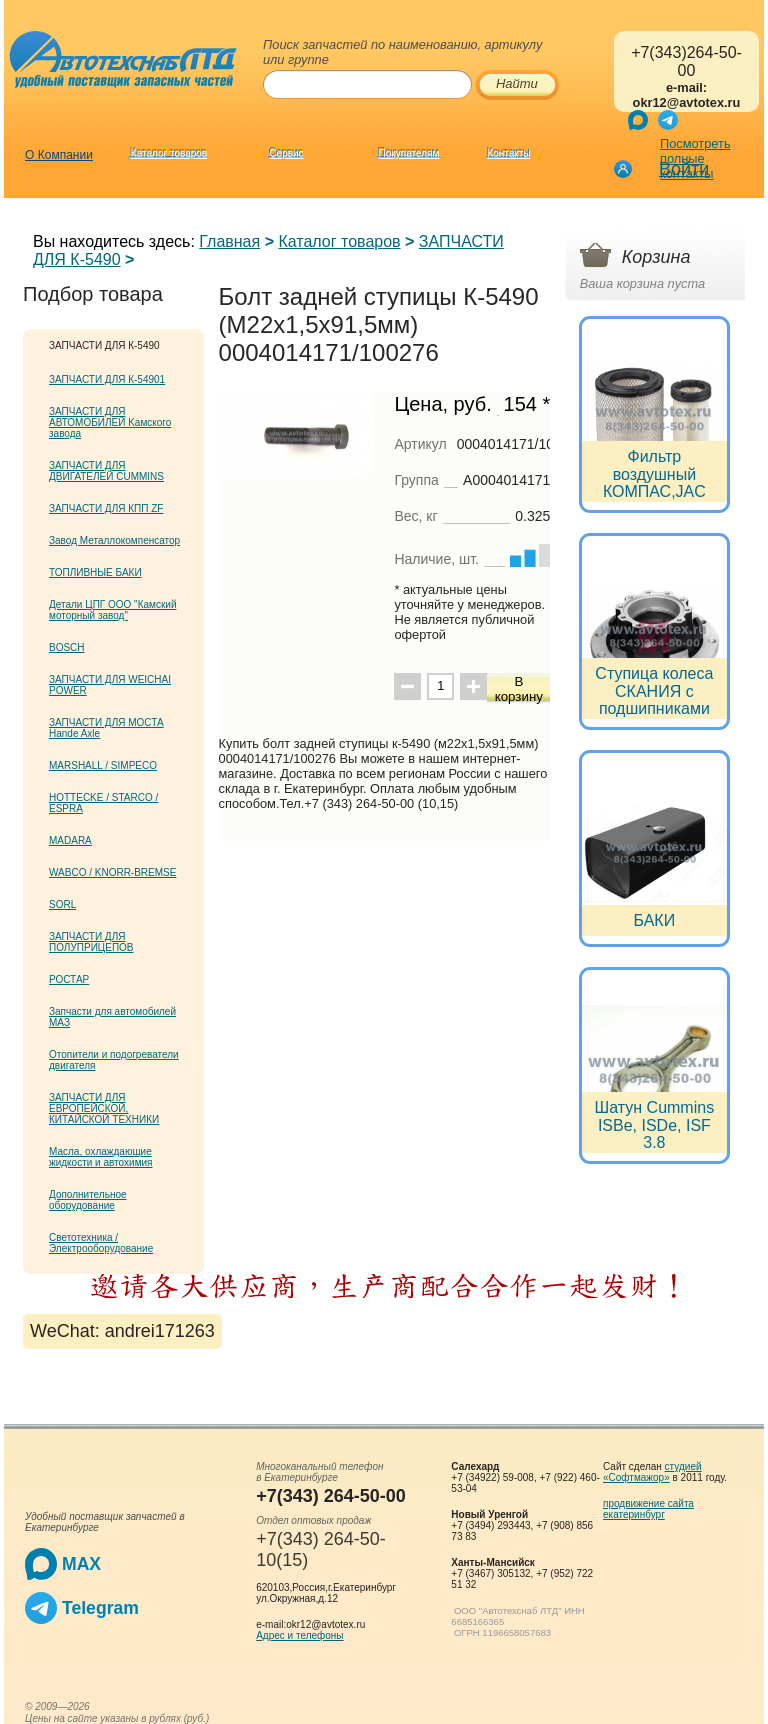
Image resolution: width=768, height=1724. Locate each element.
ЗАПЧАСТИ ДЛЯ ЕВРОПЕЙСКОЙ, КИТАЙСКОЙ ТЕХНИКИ (104, 1108)
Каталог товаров (169, 153)
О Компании (59, 155)
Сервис (286, 153)
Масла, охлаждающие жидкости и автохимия (101, 1157)
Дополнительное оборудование (88, 1200)
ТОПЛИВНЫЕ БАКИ (95, 572)
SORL (62, 904)
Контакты (508, 153)
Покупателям (409, 153)
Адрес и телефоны (299, 1635)
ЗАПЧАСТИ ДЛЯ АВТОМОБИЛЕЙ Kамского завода (110, 422)
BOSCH (67, 647)
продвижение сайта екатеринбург (648, 1509)
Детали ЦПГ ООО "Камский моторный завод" (112, 610)
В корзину (519, 689)
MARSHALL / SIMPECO (103, 765)
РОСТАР (69, 979)
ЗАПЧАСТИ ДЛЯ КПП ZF (106, 508)
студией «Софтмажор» (652, 1472)
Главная (229, 241)
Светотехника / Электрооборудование (101, 1243)
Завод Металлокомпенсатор (114, 540)
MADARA (70, 840)
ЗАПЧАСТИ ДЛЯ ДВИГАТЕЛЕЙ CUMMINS (106, 471)
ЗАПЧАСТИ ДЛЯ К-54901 (107, 379)
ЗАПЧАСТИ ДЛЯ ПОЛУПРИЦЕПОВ (91, 942)
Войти (684, 169)
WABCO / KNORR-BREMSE (112, 872)
